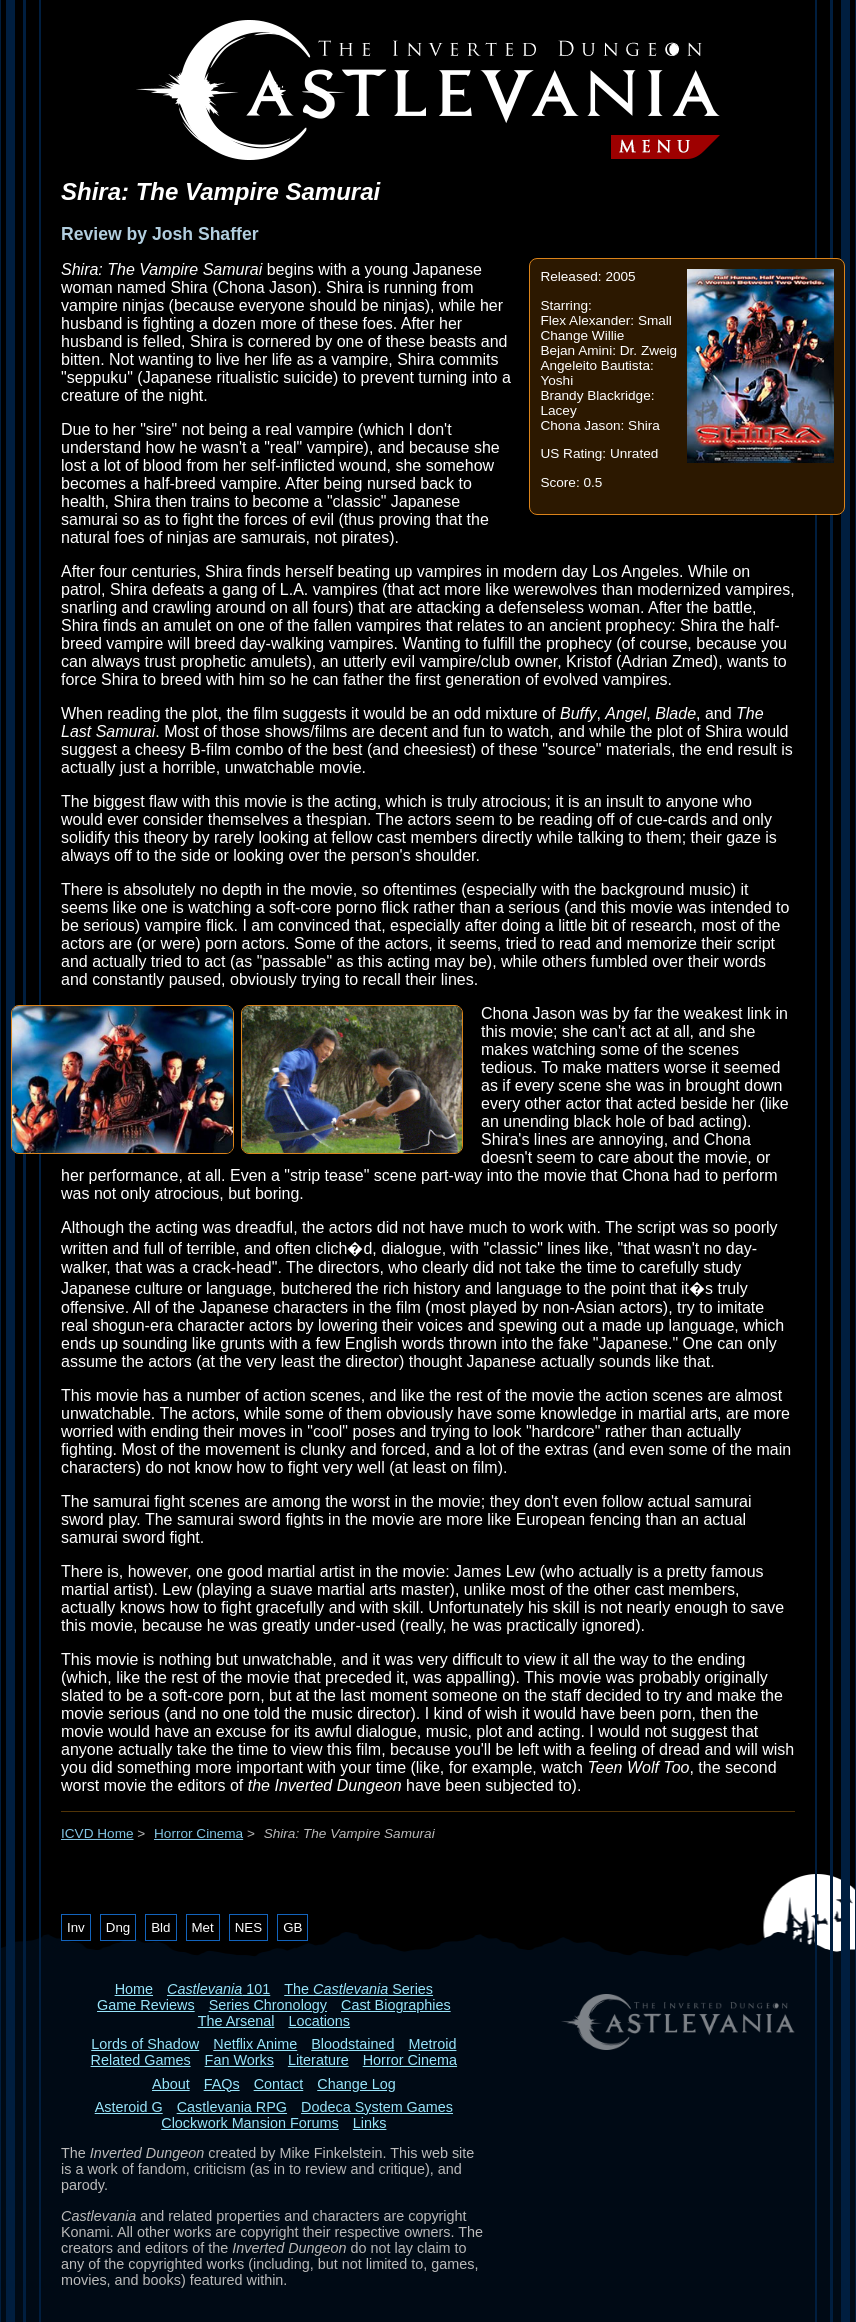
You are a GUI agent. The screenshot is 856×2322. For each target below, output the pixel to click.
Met (203, 1927)
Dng (118, 1927)
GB (292, 1927)
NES (248, 1927)
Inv (76, 1927)
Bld (160, 1927)
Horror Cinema (198, 1833)
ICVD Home (97, 1833)
